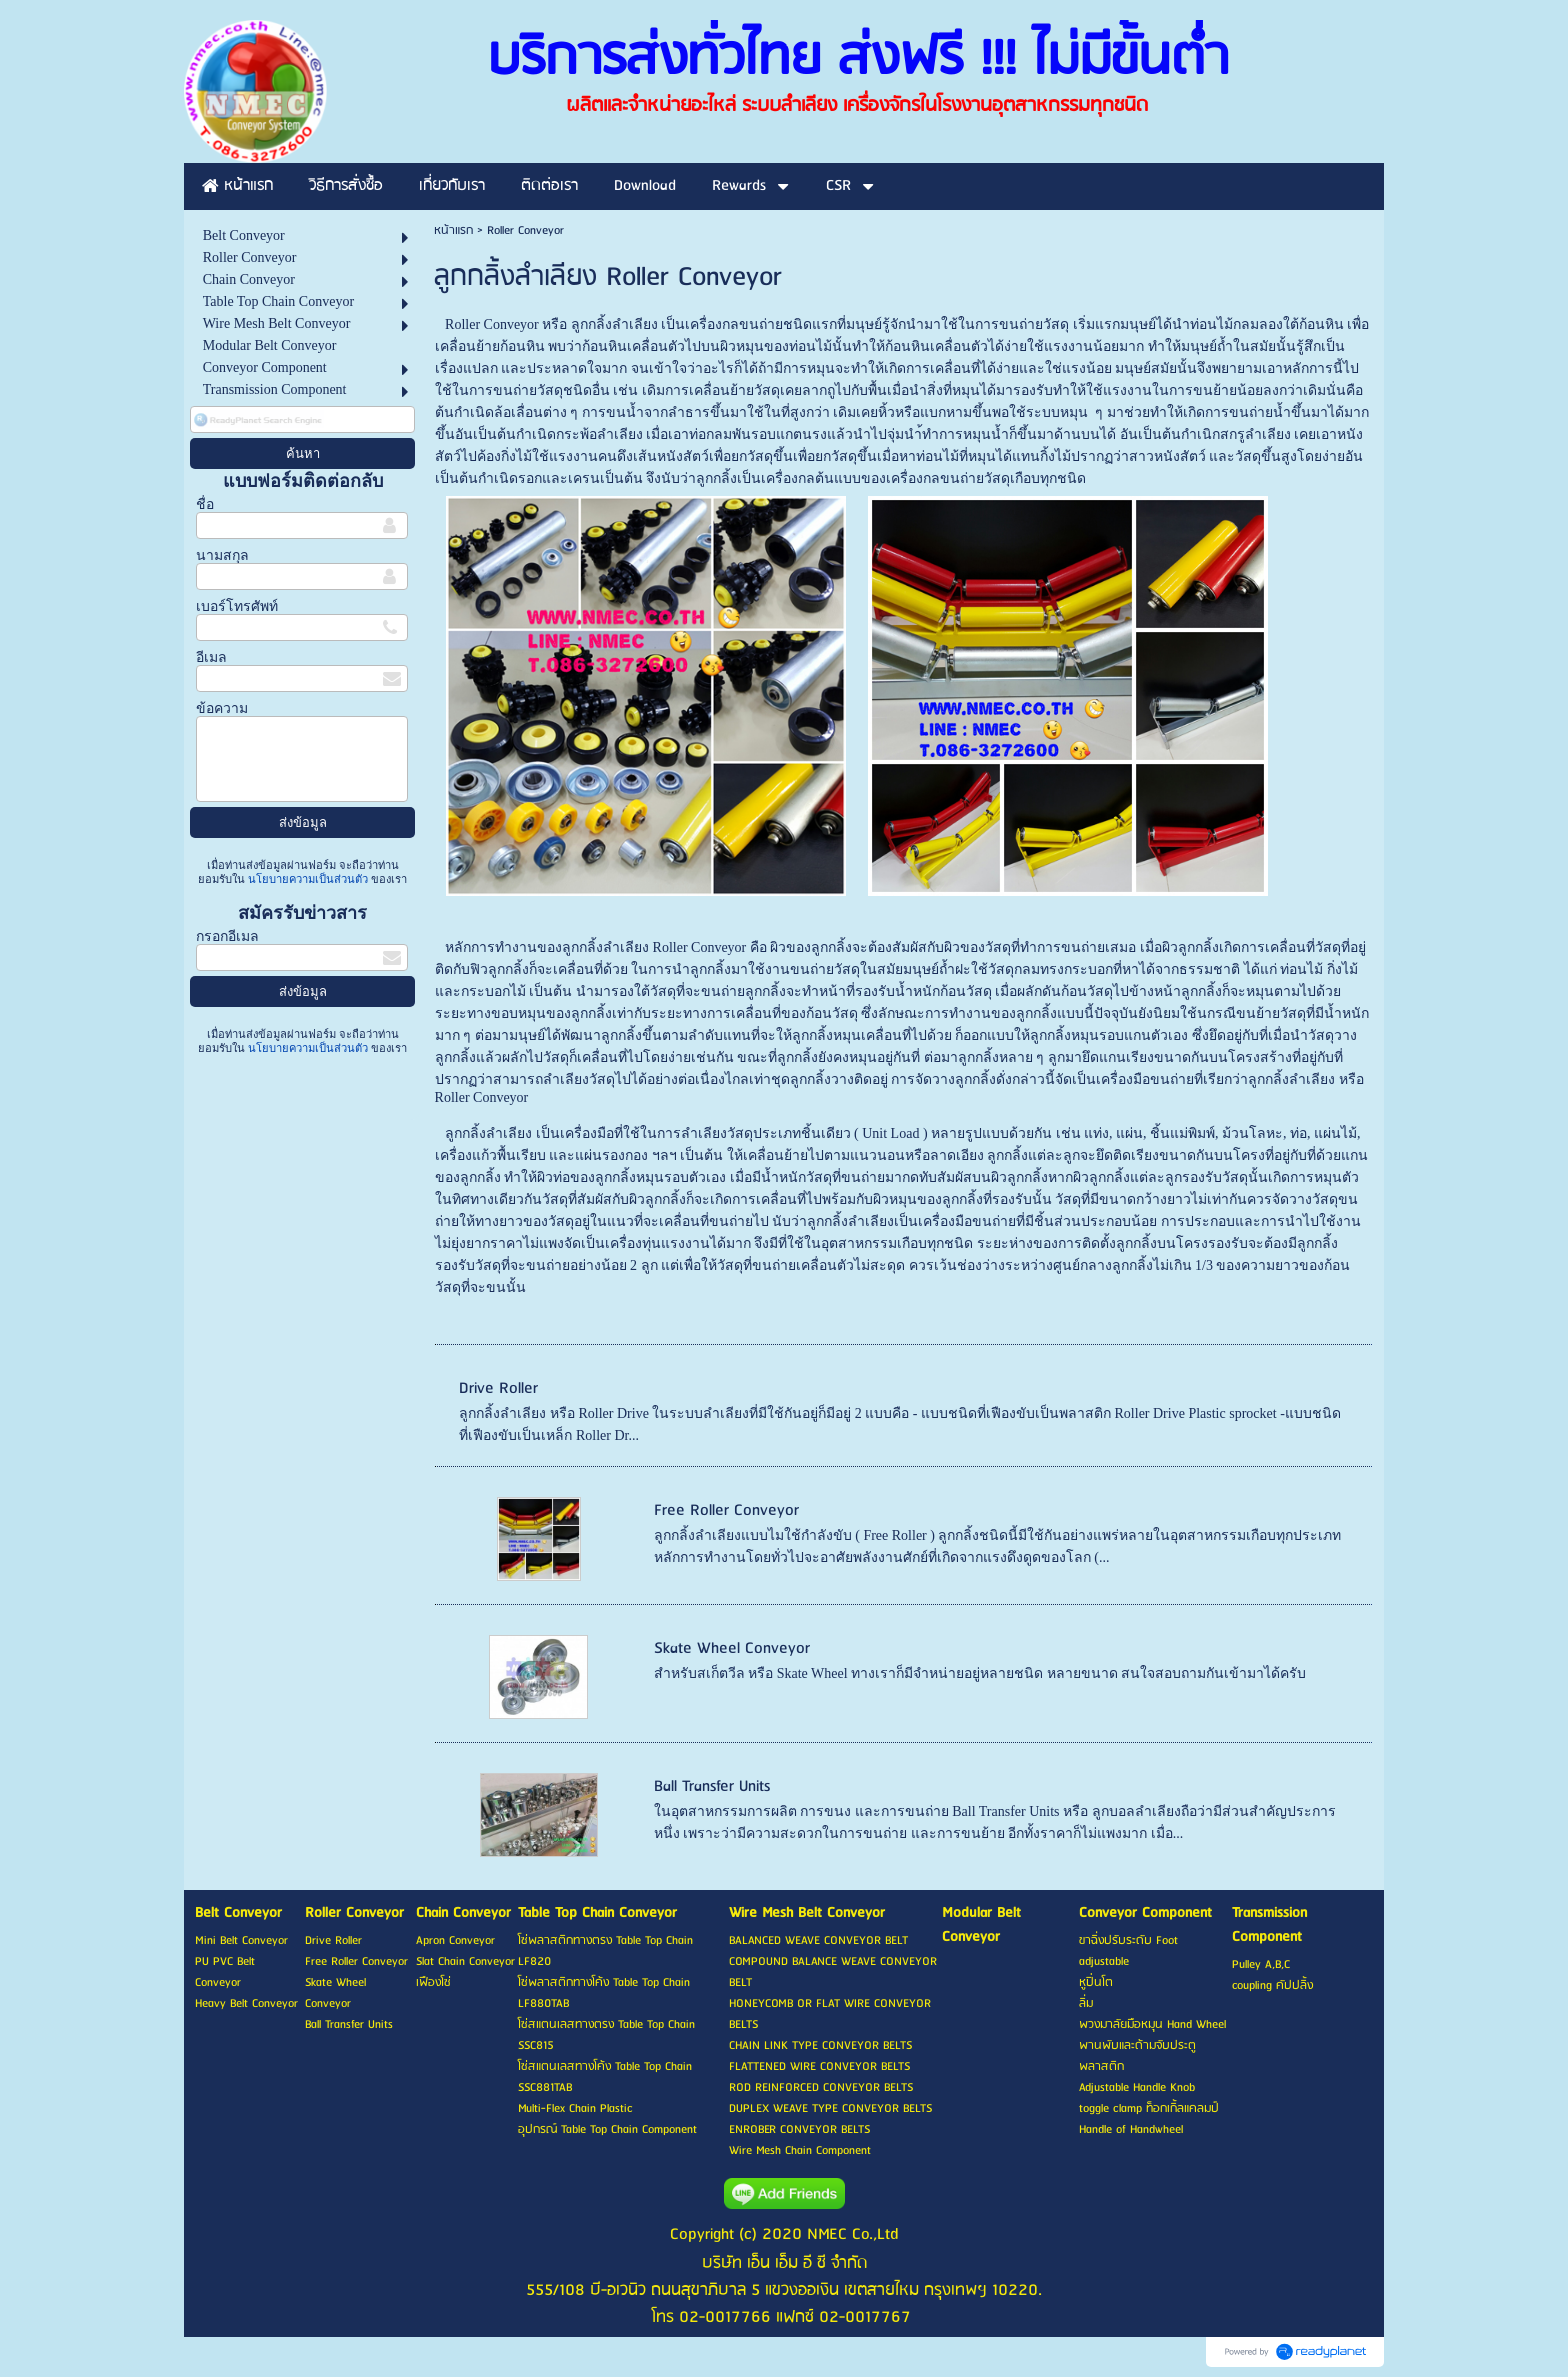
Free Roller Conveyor (726, 1510)
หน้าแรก (453, 230)
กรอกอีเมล (227, 936)
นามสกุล (222, 555)
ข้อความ (222, 708)
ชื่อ (205, 504)
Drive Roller (498, 1388)
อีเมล (211, 657)
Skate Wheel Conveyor (732, 1648)
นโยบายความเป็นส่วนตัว (308, 879)
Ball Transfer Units (712, 1786)
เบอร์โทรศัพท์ (237, 606)
